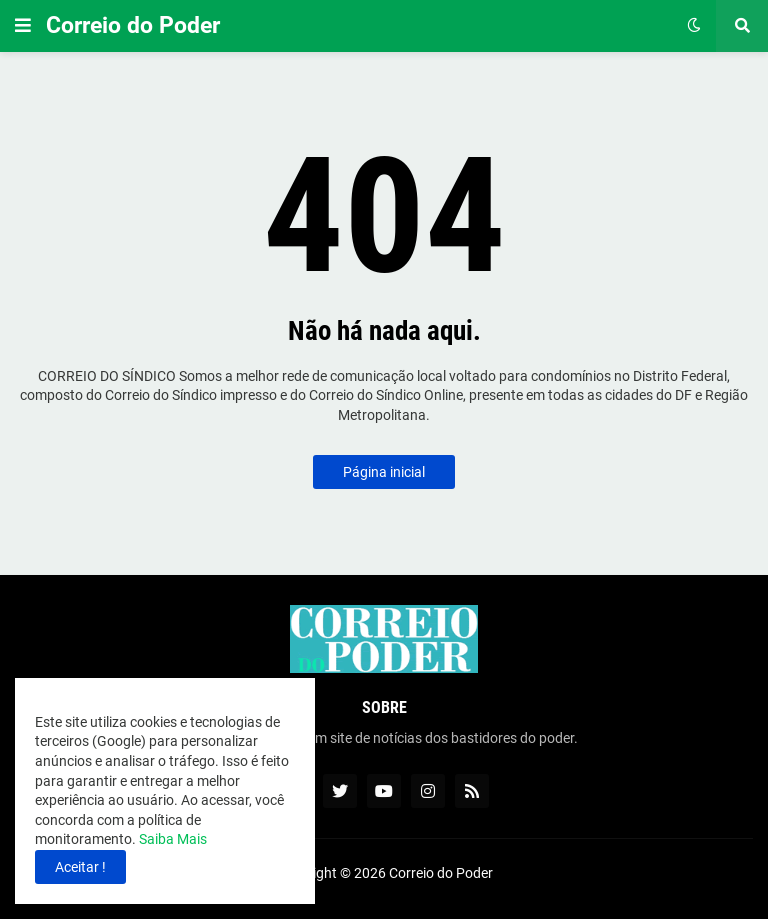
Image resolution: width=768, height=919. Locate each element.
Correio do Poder (133, 25)
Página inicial (384, 472)
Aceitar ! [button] (80, 867)
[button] (23, 26)
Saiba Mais (171, 839)
